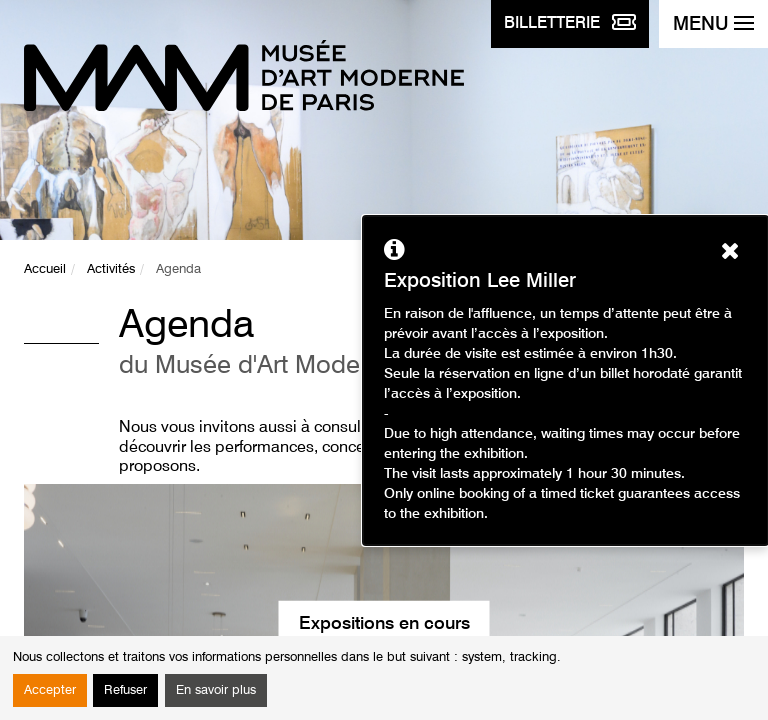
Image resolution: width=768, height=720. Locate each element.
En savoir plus (216, 690)
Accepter (50, 690)
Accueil (45, 269)
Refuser (125, 690)
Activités (111, 269)
